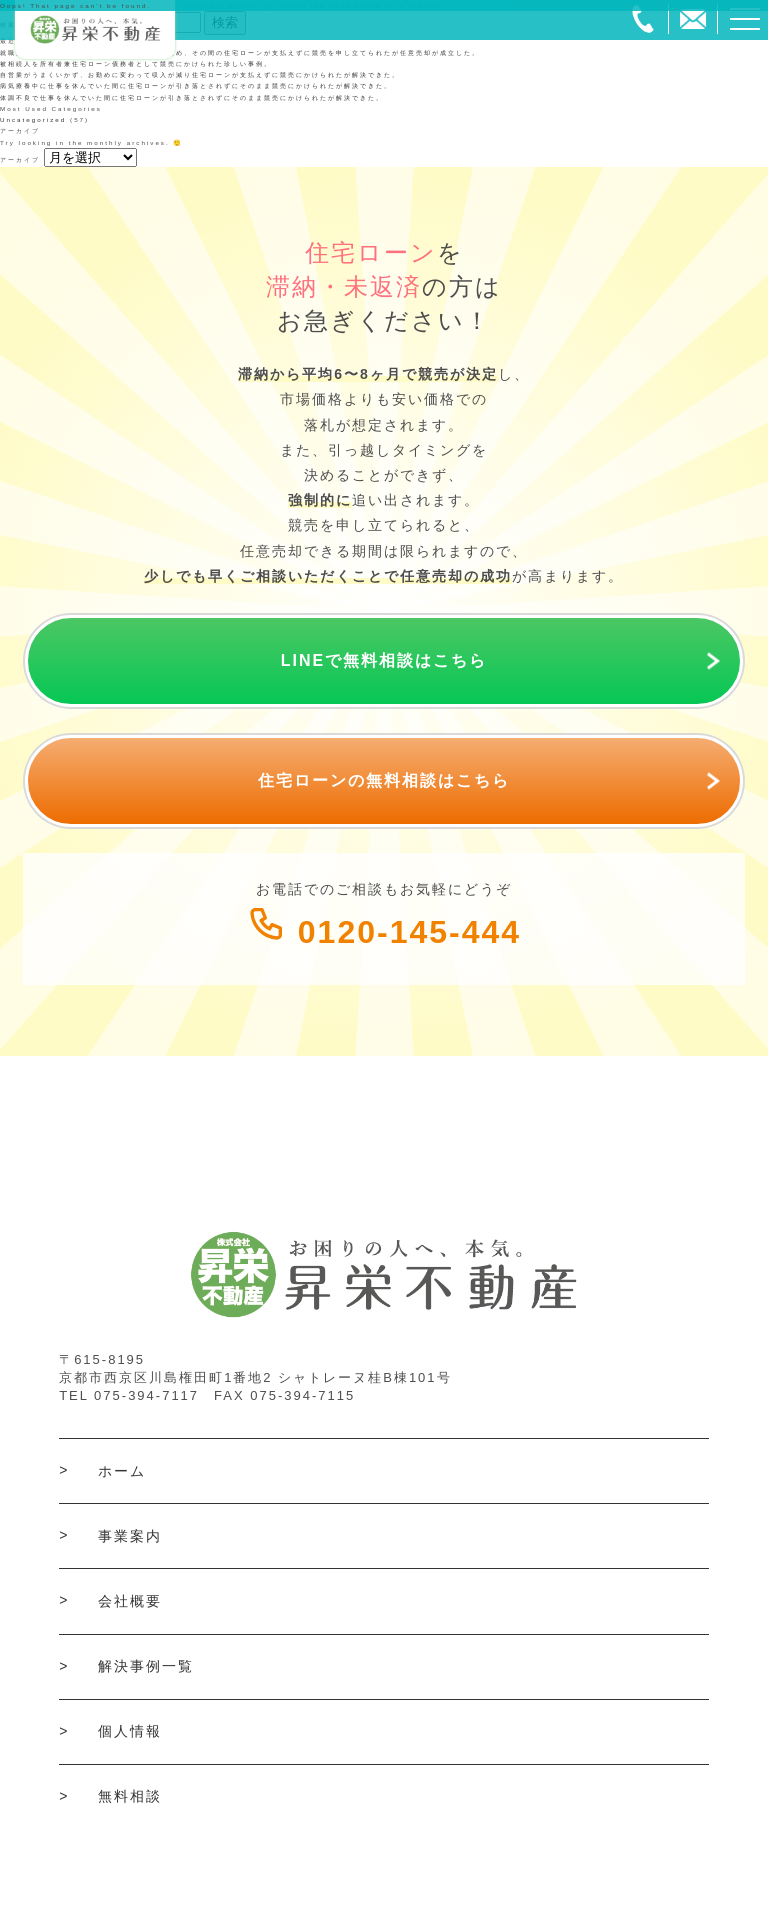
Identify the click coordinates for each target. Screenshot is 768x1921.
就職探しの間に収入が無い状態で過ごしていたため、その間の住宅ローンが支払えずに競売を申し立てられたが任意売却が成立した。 (240, 52)
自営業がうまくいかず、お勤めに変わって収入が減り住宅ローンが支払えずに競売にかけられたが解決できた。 (200, 74)
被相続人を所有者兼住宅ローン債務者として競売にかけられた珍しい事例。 (136, 63)
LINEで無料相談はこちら (384, 660)
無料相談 (130, 1796)
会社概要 (130, 1601)
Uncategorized (33, 119)
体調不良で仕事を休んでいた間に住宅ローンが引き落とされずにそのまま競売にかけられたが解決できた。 (192, 97)
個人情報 (130, 1731)
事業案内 (130, 1536)
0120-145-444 (384, 932)
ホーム (122, 1471)
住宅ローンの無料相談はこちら (384, 780)
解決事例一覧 (146, 1666)
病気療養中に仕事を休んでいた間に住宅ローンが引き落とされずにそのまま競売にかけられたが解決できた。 (196, 85)
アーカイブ (20, 159)
